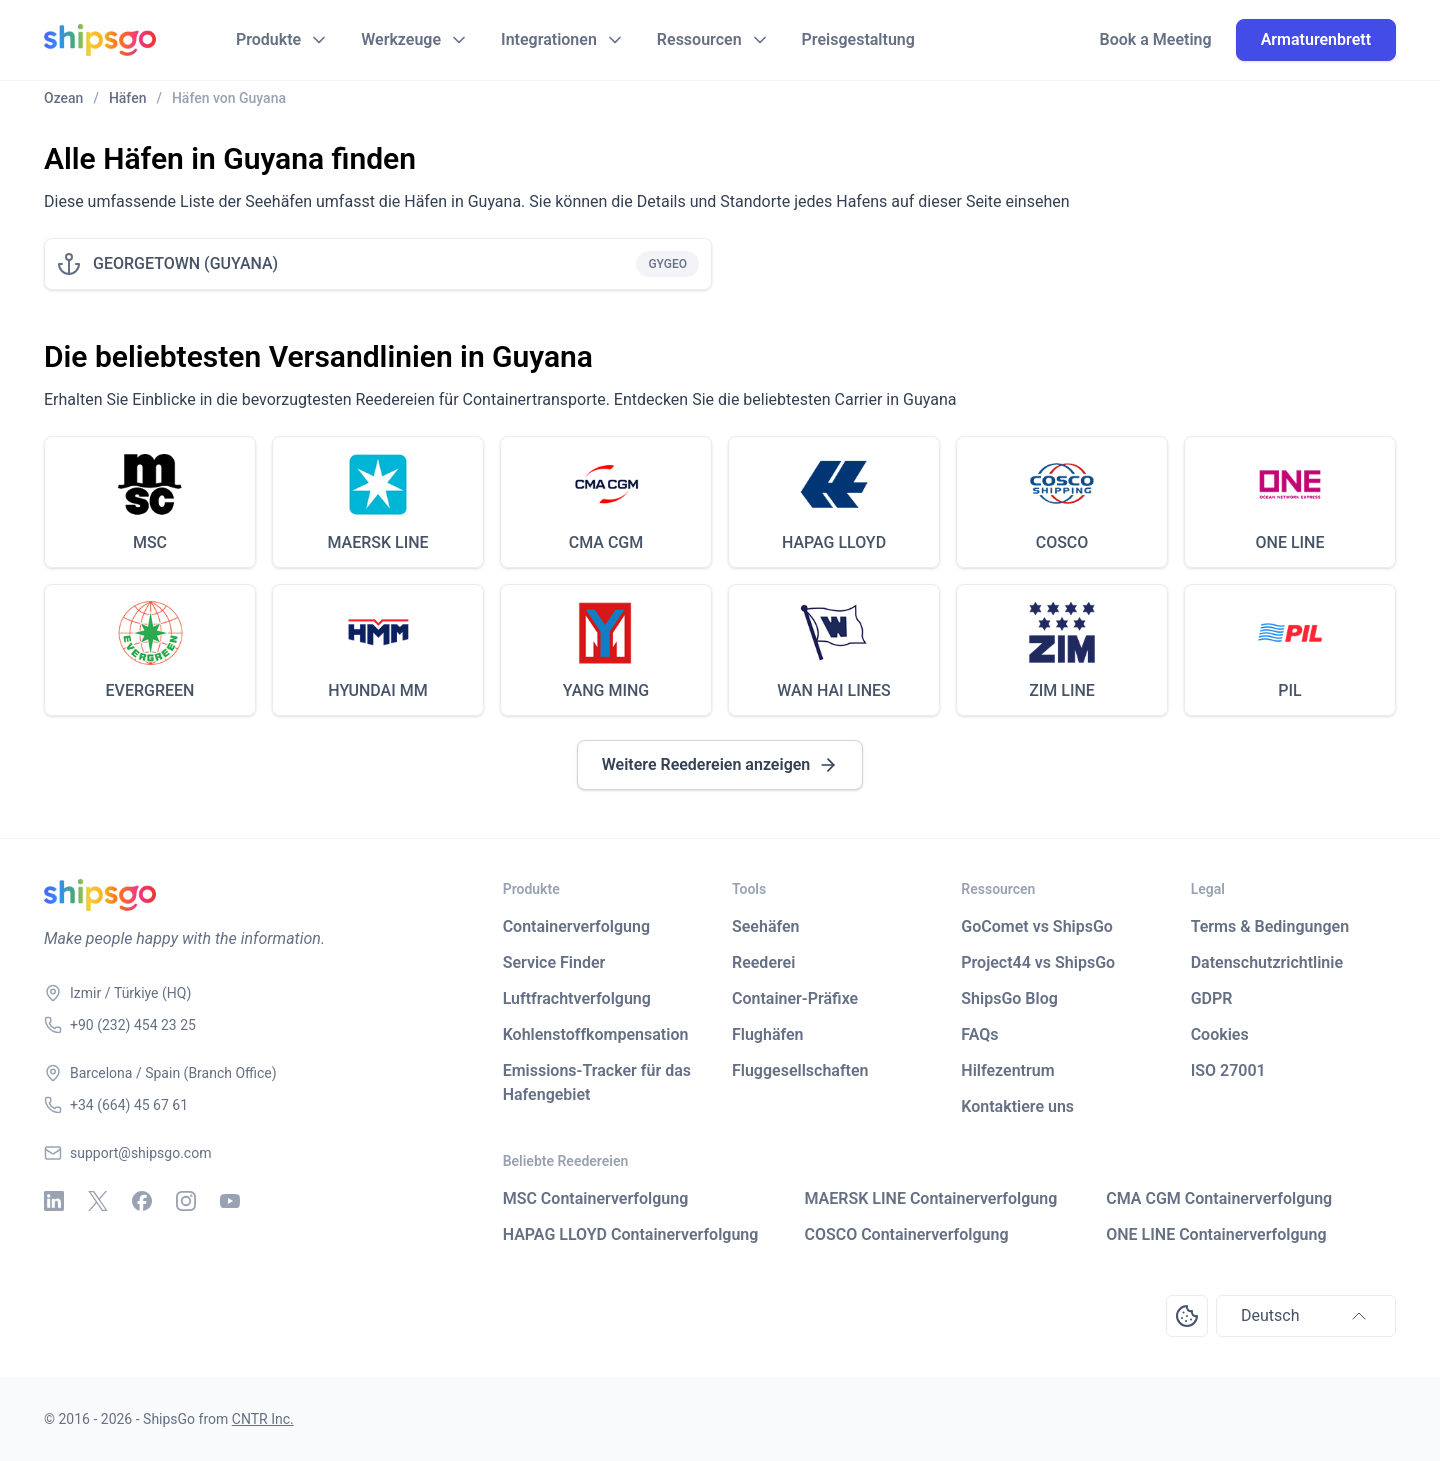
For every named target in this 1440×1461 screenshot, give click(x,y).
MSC (150, 542)
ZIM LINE (1062, 690)
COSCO (1062, 542)
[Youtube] (230, 1201)
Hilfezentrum (1007, 1070)
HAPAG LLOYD (834, 542)
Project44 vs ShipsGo (1038, 962)
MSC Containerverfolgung (596, 1198)
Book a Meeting (1156, 40)
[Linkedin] (54, 1201)
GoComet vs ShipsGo (1037, 926)
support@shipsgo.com (140, 1153)
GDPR (1212, 998)
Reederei (763, 962)
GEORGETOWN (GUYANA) (185, 263)
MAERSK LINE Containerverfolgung (930, 1198)
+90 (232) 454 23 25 (133, 1025)
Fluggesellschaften (800, 1070)
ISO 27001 (1228, 1070)
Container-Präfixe (795, 998)
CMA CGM (606, 542)
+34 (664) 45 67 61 (129, 1105)
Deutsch (1306, 1316)
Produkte (268, 39)
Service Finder (554, 962)
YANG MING (606, 690)
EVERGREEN (150, 690)
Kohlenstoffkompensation (596, 1034)
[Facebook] (142, 1201)
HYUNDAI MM (377, 690)
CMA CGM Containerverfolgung (1219, 1198)
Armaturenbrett (1316, 39)
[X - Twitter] (98, 1201)
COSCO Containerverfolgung (906, 1234)
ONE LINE (1290, 542)
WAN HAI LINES (834, 690)
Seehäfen (766, 926)
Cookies (1220, 1034)
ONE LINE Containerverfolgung (1216, 1234)
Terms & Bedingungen (1270, 926)
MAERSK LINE (377, 542)
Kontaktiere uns (1017, 1106)
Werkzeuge (401, 39)
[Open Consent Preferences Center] (1187, 1316)
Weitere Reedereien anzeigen (720, 765)
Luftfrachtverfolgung (577, 998)
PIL (1289, 690)
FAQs (979, 1034)
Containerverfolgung (576, 926)
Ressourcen (699, 39)
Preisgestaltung (858, 39)
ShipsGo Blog (1009, 998)
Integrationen (549, 39)
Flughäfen (768, 1034)
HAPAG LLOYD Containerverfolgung (631, 1234)
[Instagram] (186, 1201)
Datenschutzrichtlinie (1267, 962)
